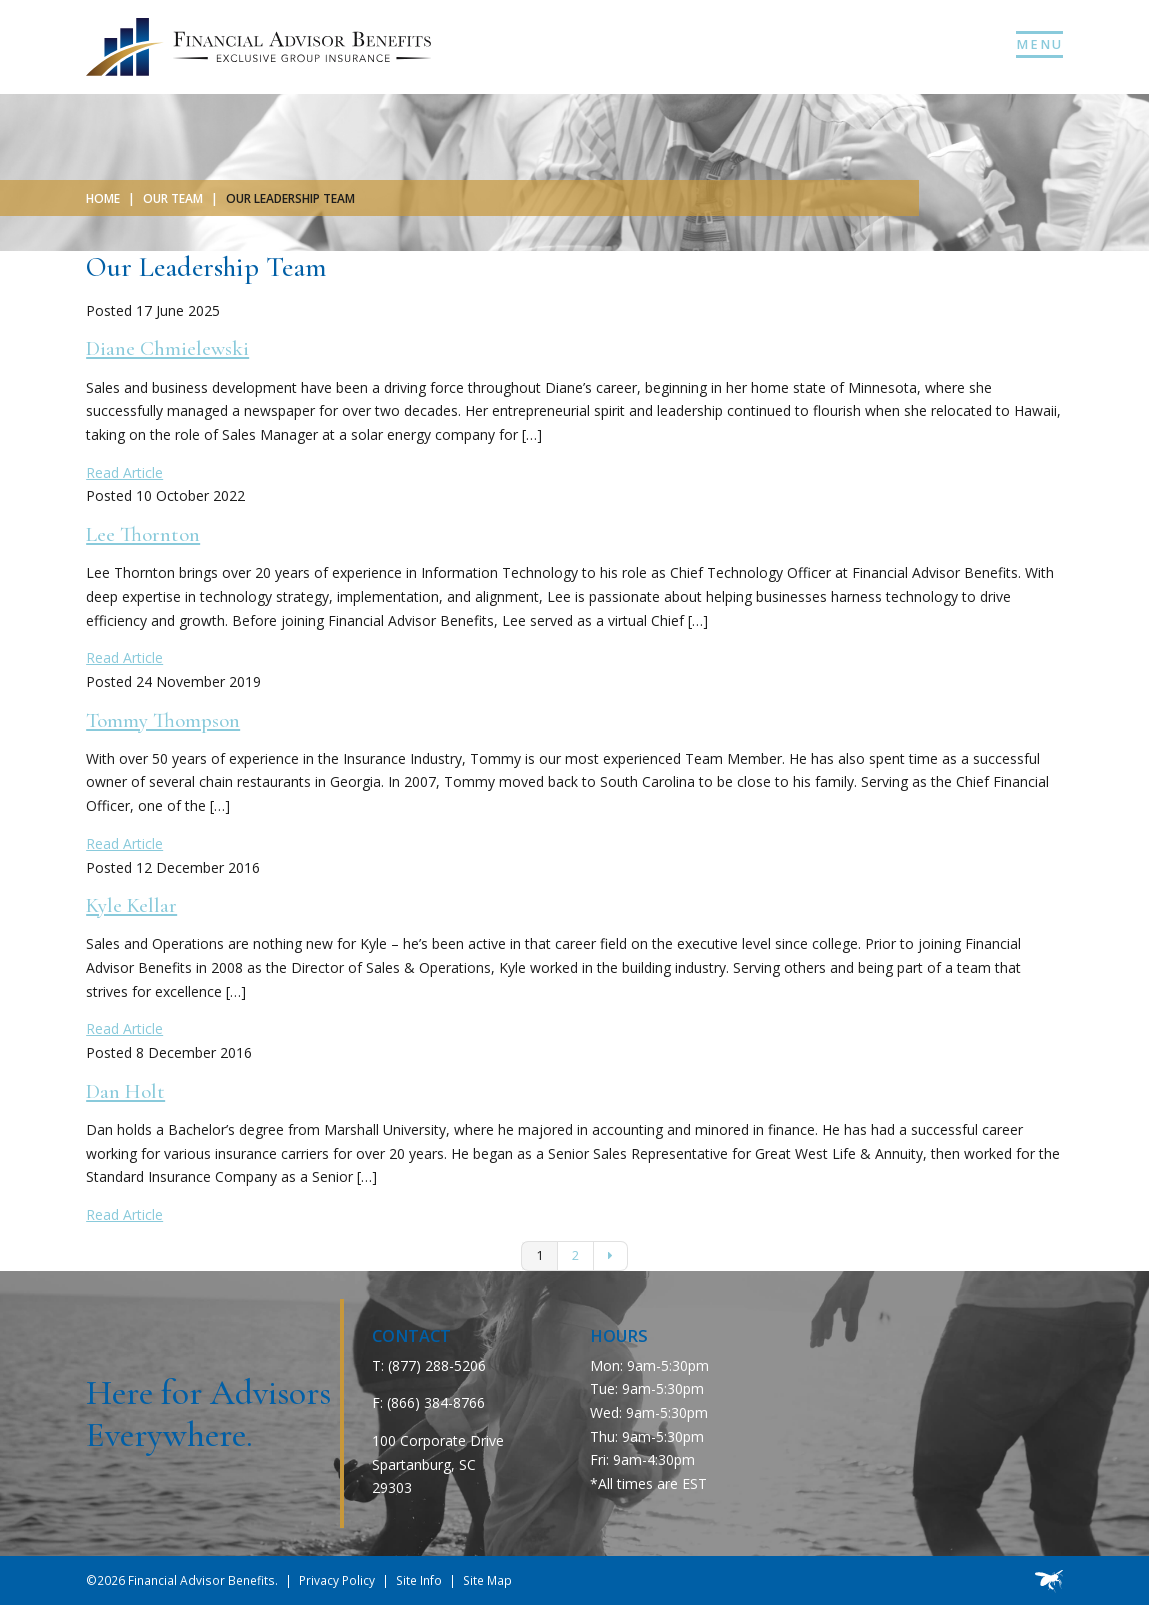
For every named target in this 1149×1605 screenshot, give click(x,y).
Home (103, 198)
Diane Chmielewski (167, 348)
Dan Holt (125, 1091)
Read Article (124, 472)
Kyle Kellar (131, 905)
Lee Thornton (143, 534)
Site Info (419, 1580)
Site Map (487, 1580)
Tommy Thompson (163, 720)
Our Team (173, 198)
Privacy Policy (337, 1580)
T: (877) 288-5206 (429, 1365)
